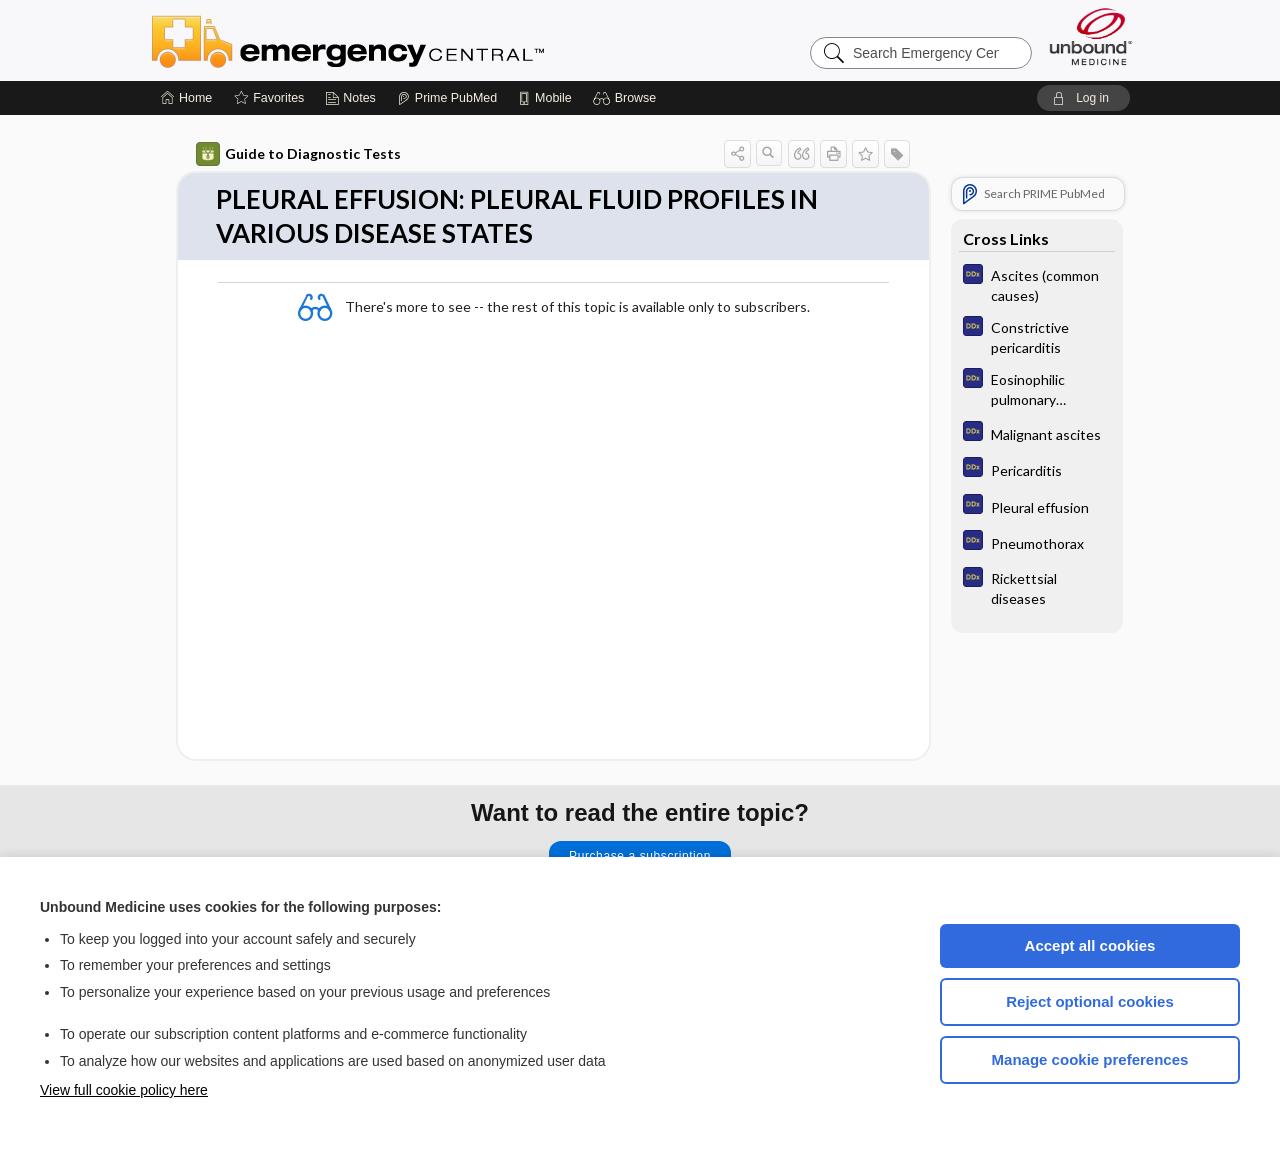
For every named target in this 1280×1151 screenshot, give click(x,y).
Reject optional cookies (1090, 1001)
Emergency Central (400, 40)
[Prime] (447, 98)
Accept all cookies (1090, 945)
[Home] (186, 98)
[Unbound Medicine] (1091, 36)
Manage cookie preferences (1090, 1059)
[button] (627, 98)
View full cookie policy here (124, 1090)
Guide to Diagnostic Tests (298, 154)
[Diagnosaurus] (1037, 284)
